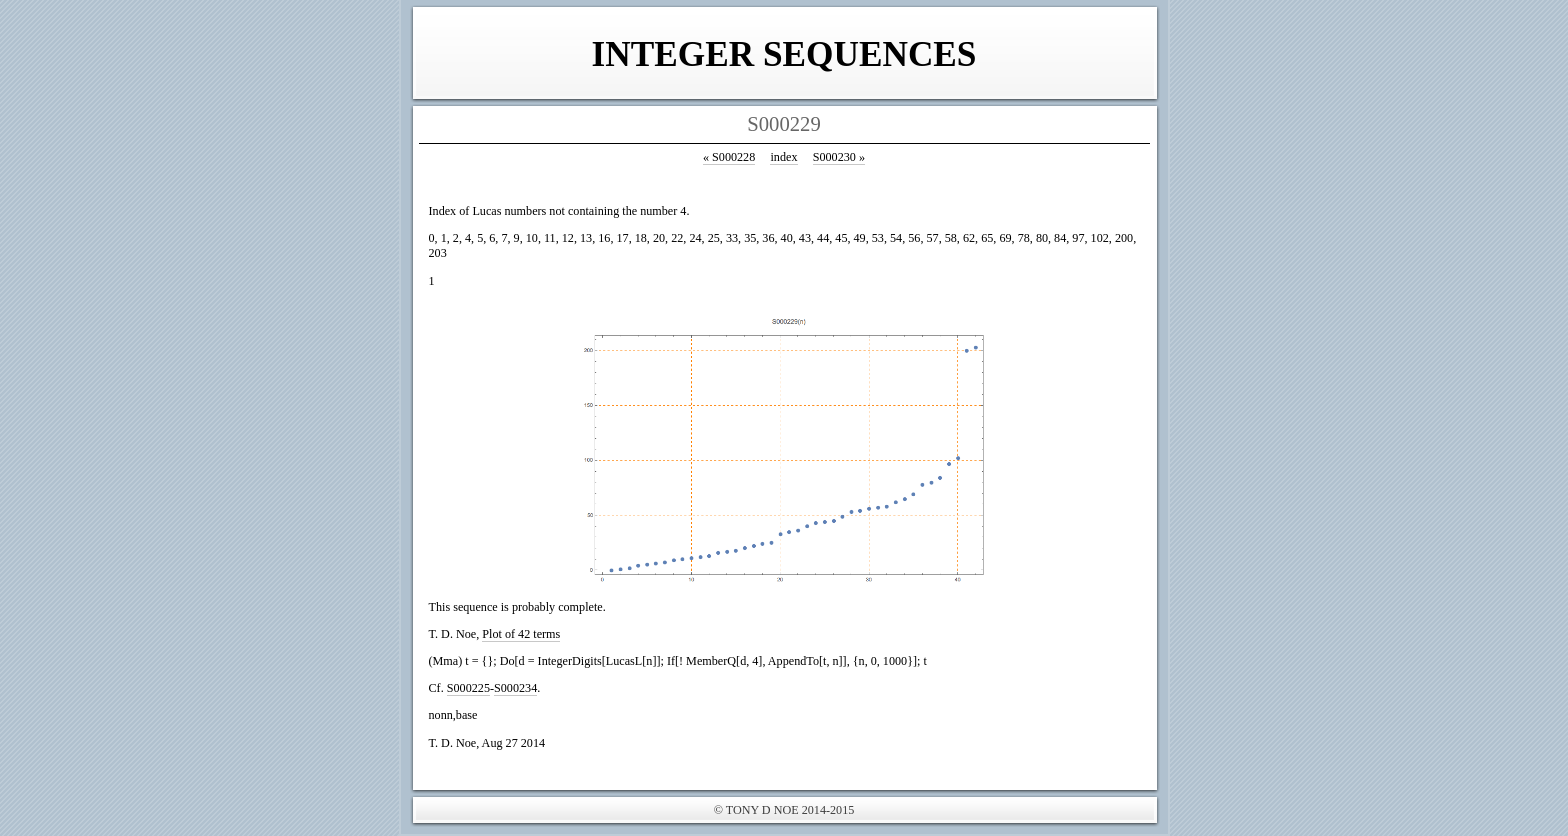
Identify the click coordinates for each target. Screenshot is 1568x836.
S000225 (468, 688)
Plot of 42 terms (521, 634)
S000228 (729, 157)
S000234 (515, 688)
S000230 (839, 157)
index (783, 157)
